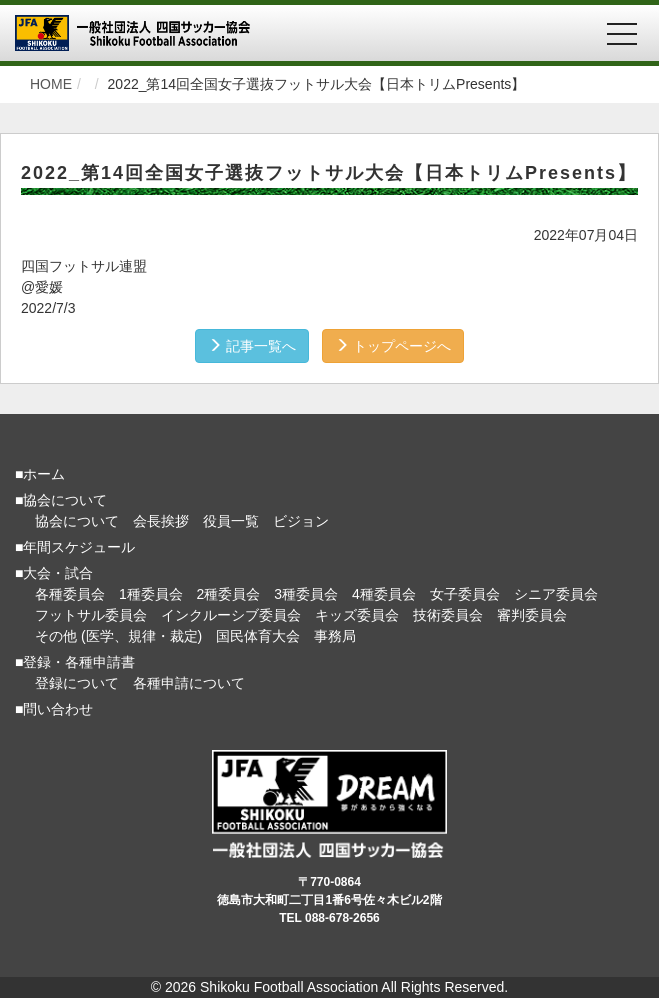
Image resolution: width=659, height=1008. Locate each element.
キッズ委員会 (357, 615)
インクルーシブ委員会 (231, 615)
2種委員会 (229, 594)
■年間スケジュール (75, 547)
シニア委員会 (556, 594)
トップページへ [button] (393, 346)
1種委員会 (151, 594)
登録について (77, 683)
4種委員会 (384, 594)
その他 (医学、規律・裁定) (118, 636)
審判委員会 (532, 615)
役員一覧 (231, 521)
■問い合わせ (54, 709)
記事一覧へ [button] (252, 346)
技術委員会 (448, 615)
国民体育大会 (258, 636)
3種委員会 (306, 594)
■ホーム (40, 474)
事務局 (335, 636)
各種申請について (189, 683)
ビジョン (301, 521)
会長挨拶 (161, 521)
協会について (77, 521)
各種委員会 (70, 594)
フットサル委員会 (91, 615)
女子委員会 (465, 594)
